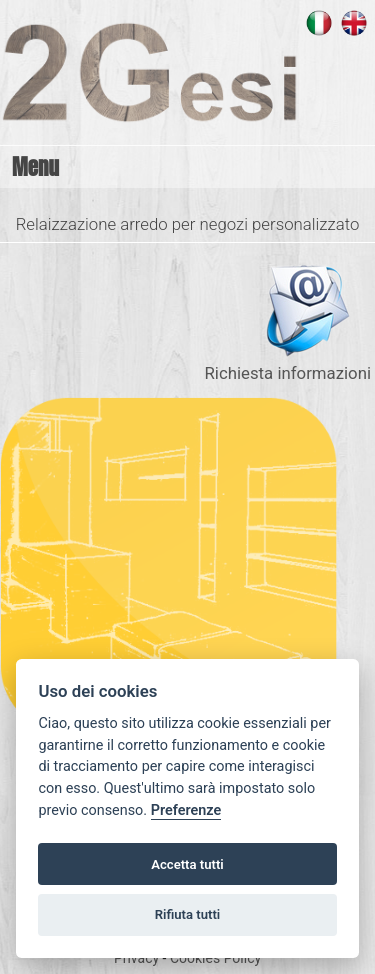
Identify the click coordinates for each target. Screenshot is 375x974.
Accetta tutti (187, 864)
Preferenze (186, 810)
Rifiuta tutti (188, 914)
